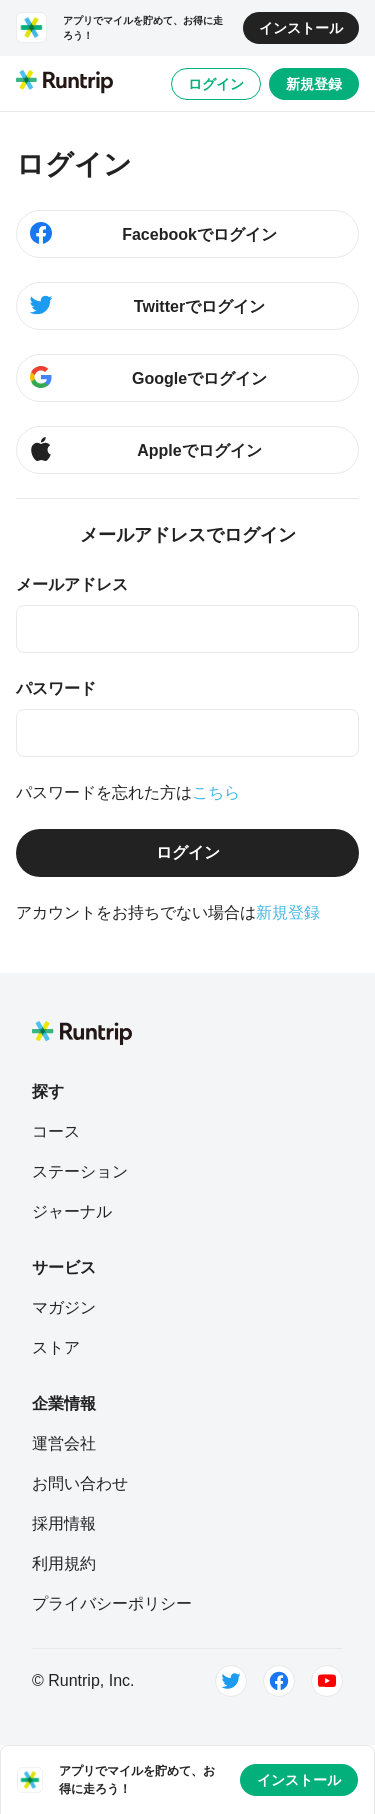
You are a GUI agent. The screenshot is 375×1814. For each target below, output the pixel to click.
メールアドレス (72, 584)
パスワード (56, 688)
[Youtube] (327, 1681)
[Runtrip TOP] (64, 83)
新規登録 (314, 84)
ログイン (216, 84)
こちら (216, 792)
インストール (301, 28)
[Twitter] (231, 1681)
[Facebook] (279, 1681)
